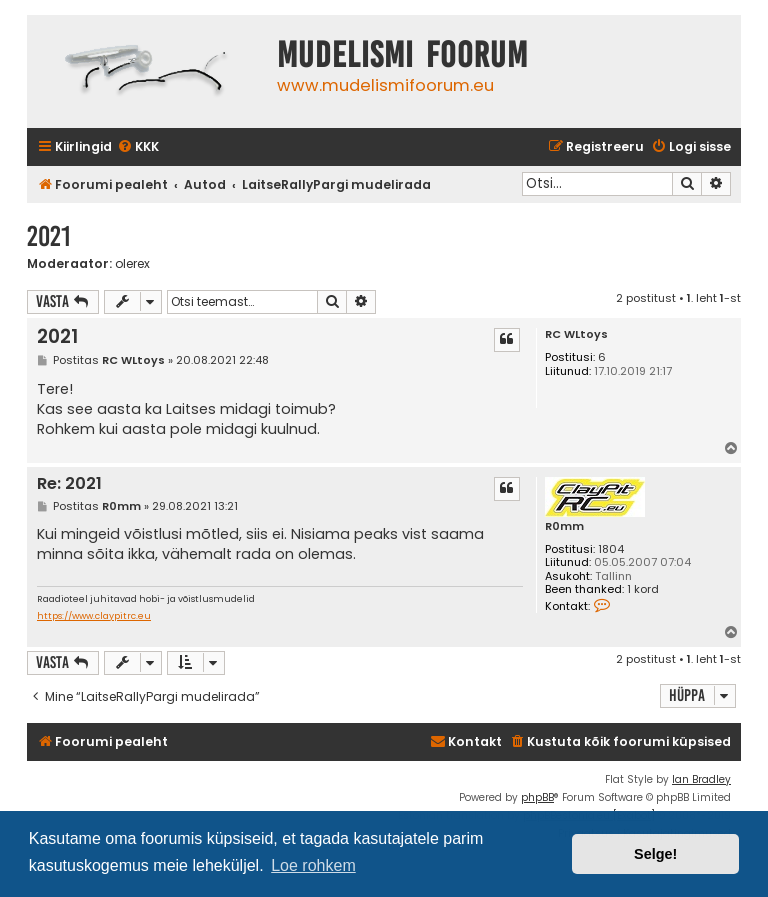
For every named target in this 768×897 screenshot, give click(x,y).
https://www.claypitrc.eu (94, 616)
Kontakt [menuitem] (466, 741)
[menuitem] (138, 147)
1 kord (643, 589)
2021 (49, 236)
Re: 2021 (69, 484)
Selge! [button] (655, 854)
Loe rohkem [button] (313, 865)
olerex (132, 264)
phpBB (537, 797)
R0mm (564, 526)
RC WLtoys (576, 334)
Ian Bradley (701, 779)
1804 (611, 549)
